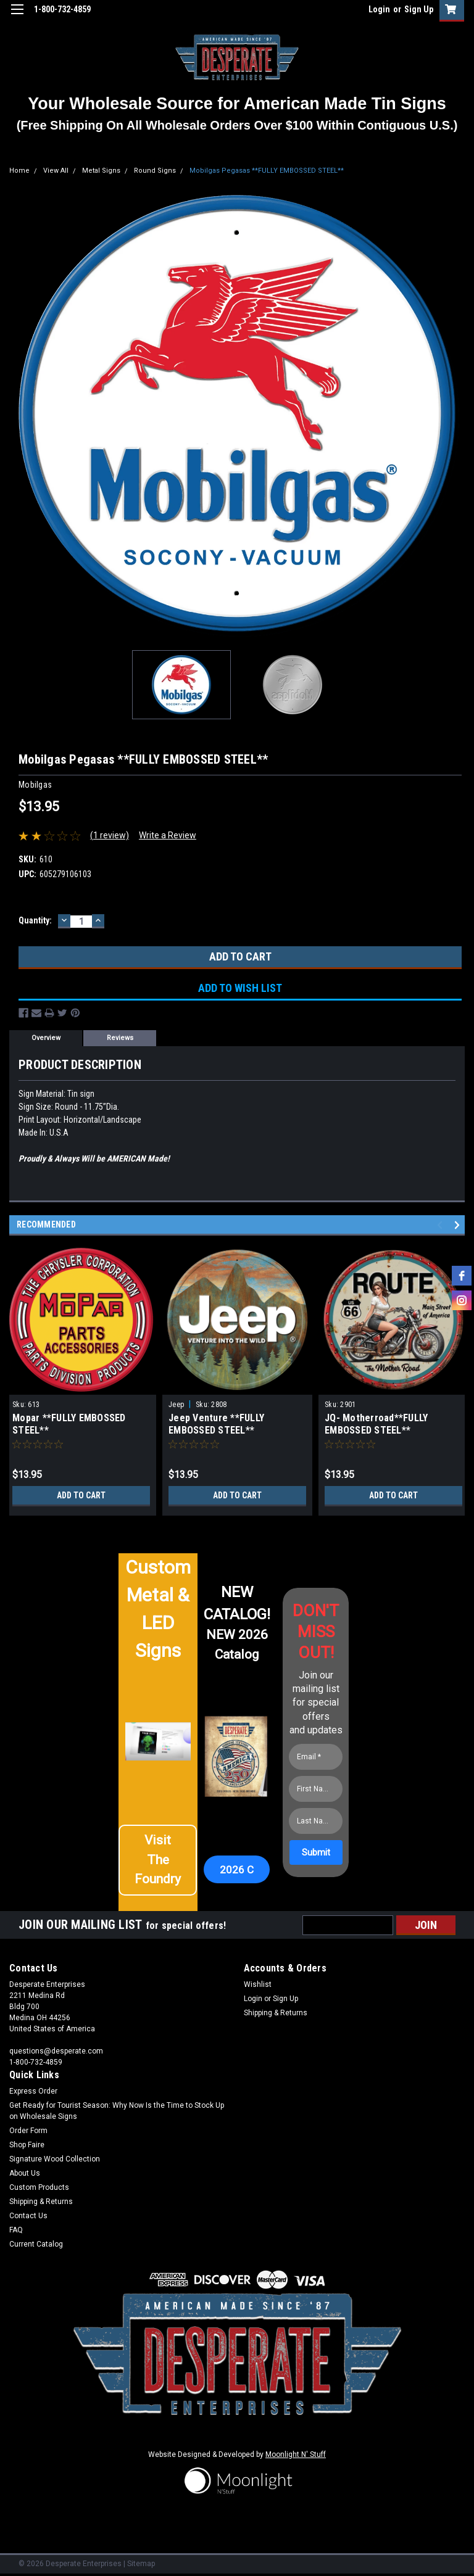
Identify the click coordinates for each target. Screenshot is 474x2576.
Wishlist (258, 1984)
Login (379, 9)
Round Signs (155, 171)
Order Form (28, 2130)
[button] (157, 1864)
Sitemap (141, 2563)
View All (56, 171)
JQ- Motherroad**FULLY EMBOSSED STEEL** (376, 1424)
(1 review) (109, 835)
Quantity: (35, 920)
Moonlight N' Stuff (295, 2454)
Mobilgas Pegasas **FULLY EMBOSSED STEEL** (266, 171)
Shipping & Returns (275, 2012)
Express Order (33, 2091)
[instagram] (462, 1300)
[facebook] (462, 1276)
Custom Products (39, 2187)
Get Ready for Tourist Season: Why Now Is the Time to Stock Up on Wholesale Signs (116, 2111)
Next (459, 1225)
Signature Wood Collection (54, 2159)
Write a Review (167, 835)
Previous (441, 1225)
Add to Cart (81, 1495)
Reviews (120, 1038)
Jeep (176, 1404)
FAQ (16, 2230)
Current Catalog (36, 2244)
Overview (45, 1038)
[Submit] (316, 1852)
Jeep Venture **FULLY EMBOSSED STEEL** (216, 1424)
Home (19, 171)
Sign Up (418, 9)
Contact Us (28, 2215)
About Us (24, 2173)
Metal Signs (101, 171)
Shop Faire (26, 2144)
